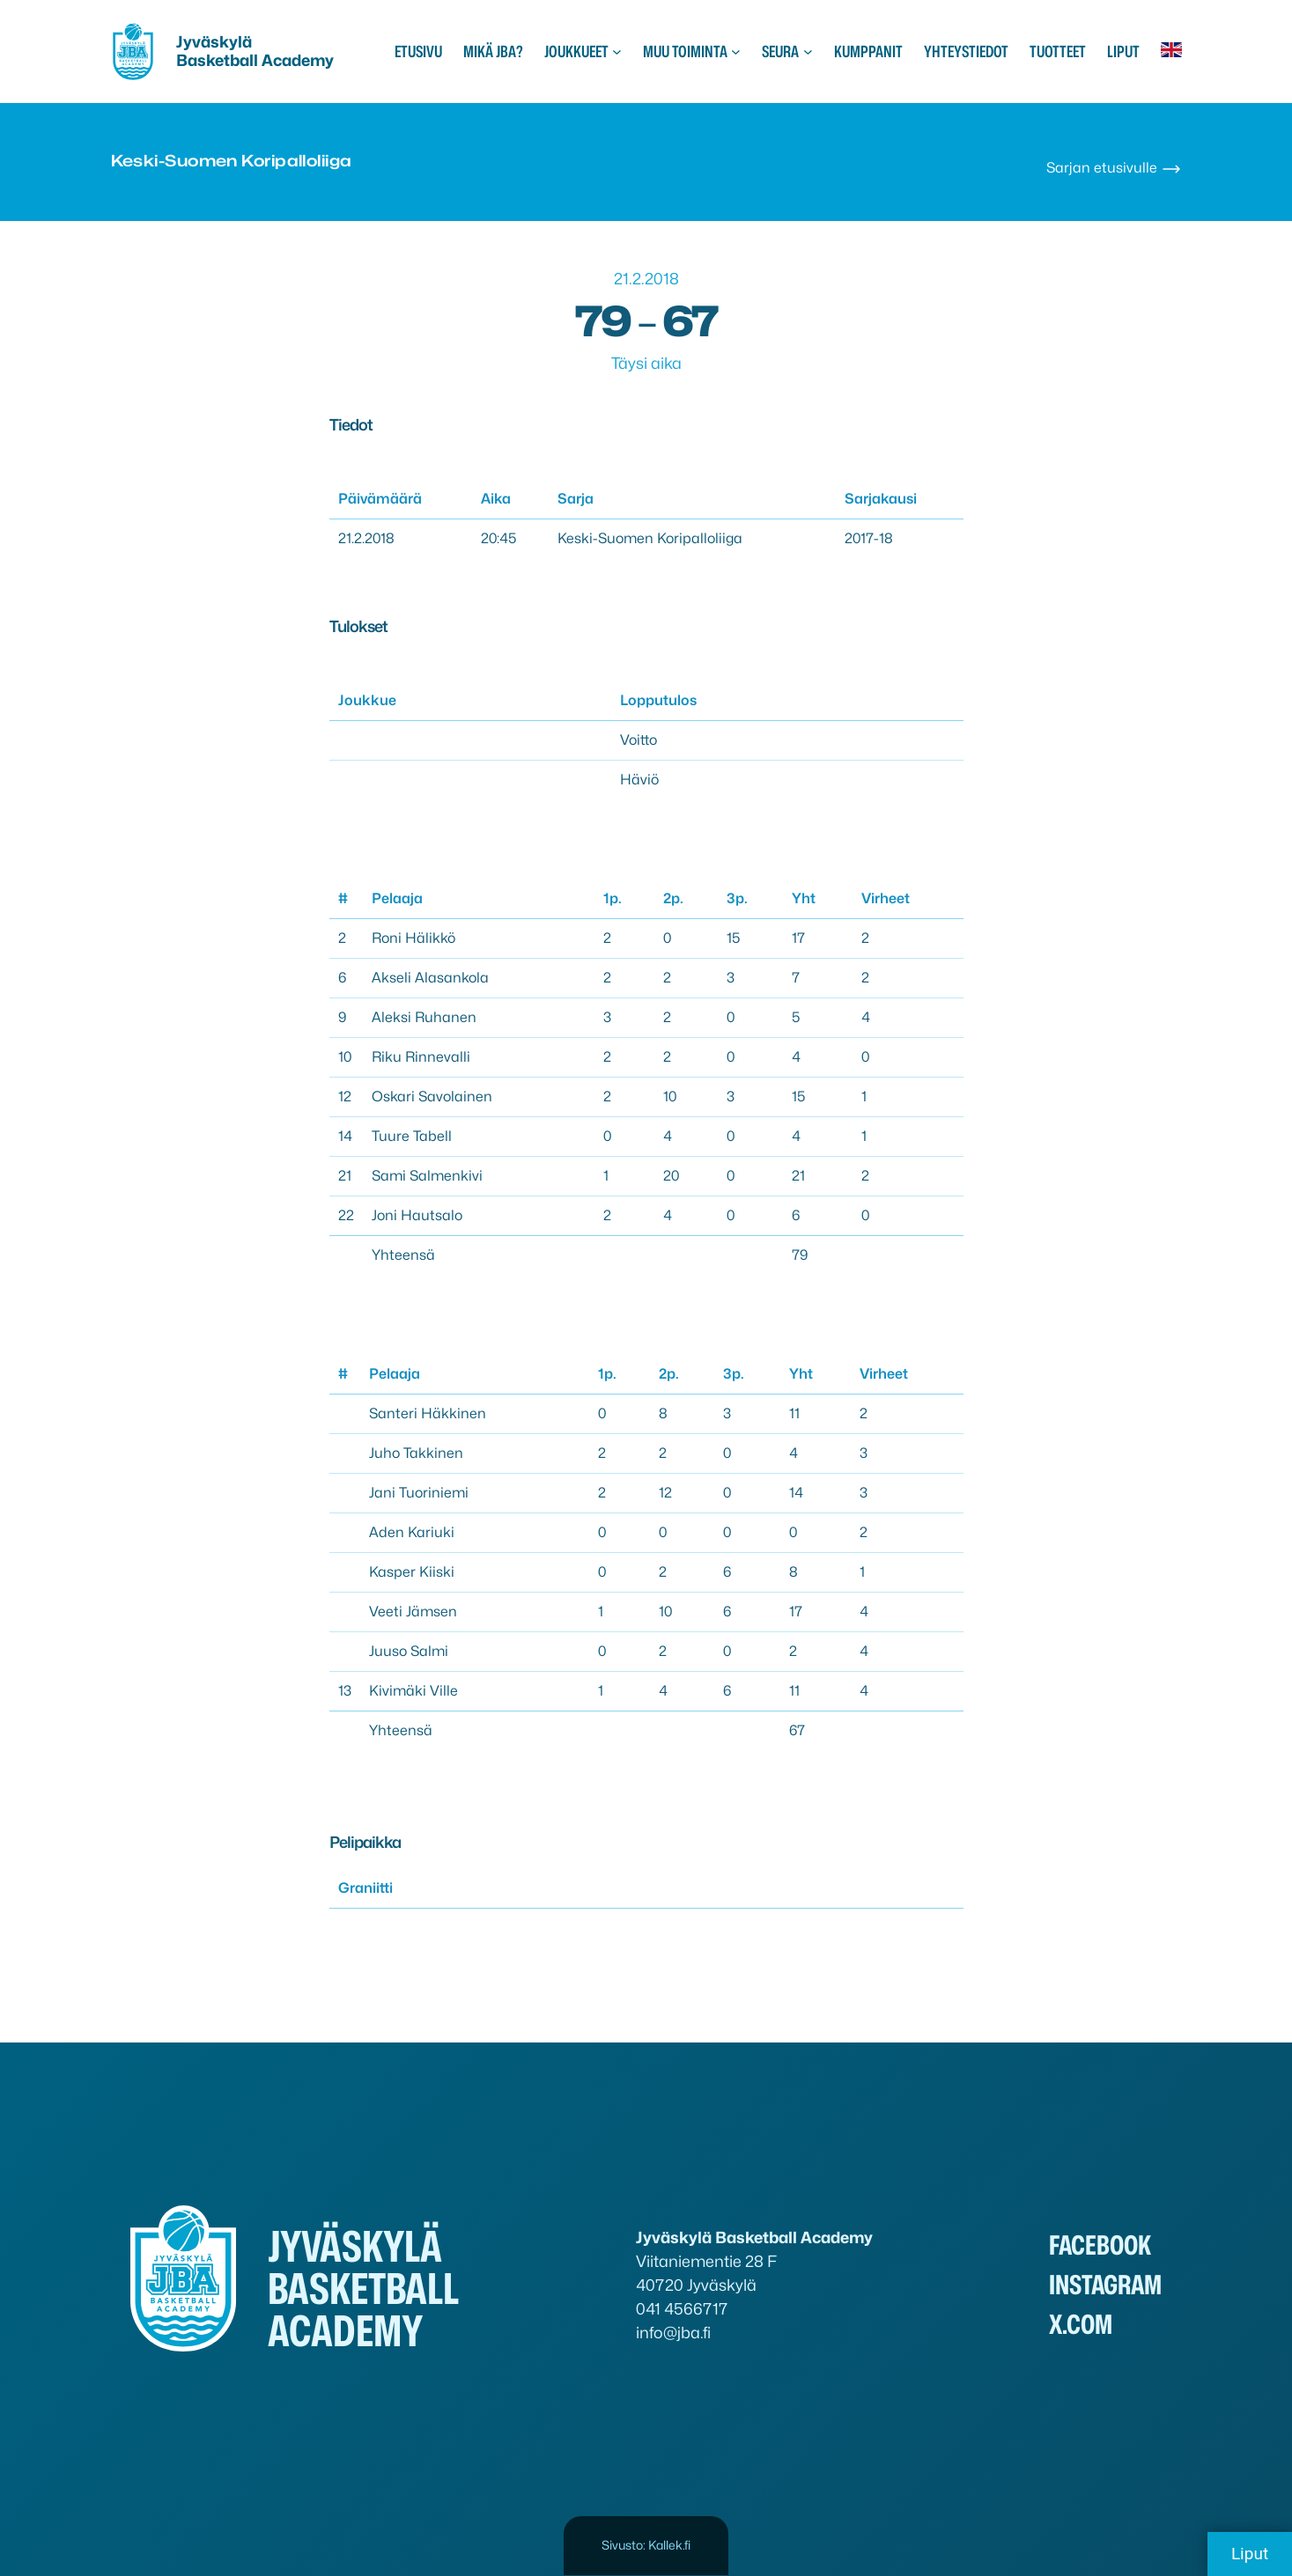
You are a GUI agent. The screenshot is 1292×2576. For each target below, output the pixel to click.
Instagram (1105, 2284)
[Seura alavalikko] (808, 51)
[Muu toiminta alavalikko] (736, 51)
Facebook (1100, 2245)
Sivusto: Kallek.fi (646, 2544)
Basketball (219, 60)
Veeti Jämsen (413, 1611)
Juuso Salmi (408, 1651)
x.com (1080, 2324)
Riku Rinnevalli (421, 1057)
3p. (737, 898)
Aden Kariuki (411, 1532)
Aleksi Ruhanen (424, 1017)
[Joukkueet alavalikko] (617, 51)
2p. (673, 898)
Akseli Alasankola (430, 977)
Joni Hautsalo (417, 1215)
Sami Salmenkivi (427, 1175)
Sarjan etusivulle (1114, 167)
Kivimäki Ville (413, 1690)
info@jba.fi (673, 2332)
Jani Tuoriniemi (419, 1492)
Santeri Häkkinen (427, 1413)
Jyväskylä (214, 42)
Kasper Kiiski (411, 1572)
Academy (298, 60)
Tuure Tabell (412, 1136)
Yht (804, 898)
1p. (612, 898)
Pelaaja (397, 898)
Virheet (885, 898)
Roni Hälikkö (413, 938)
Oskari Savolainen (432, 1096)
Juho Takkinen (416, 1453)
